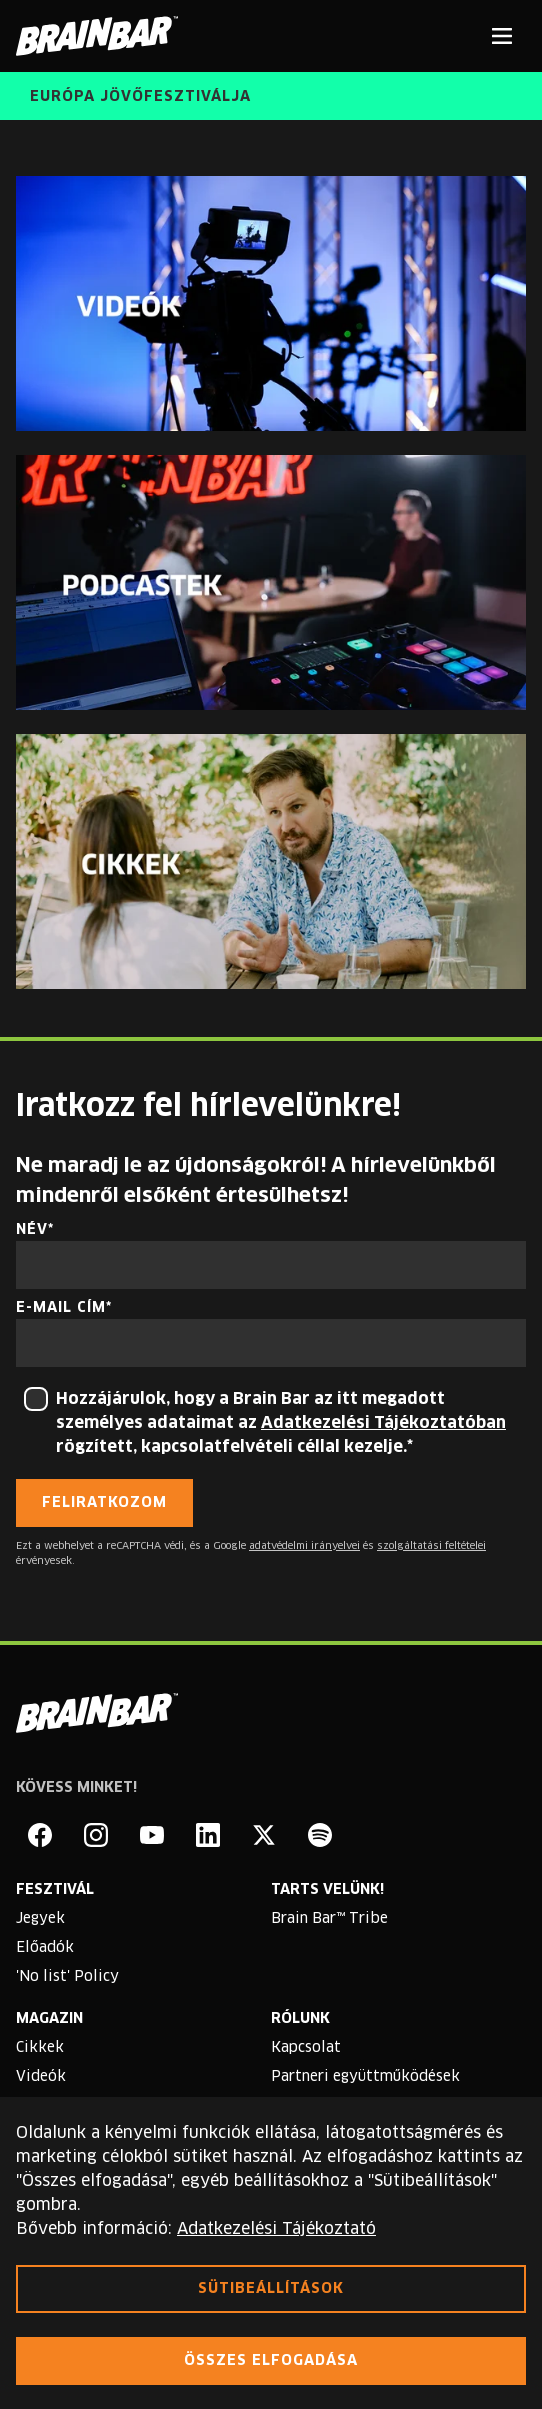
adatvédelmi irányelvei (304, 1546)
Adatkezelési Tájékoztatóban (383, 1423)
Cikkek (40, 2048)
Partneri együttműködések (365, 2077)
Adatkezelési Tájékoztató (276, 2229)
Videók (41, 2077)
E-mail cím (61, 1308)
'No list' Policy (67, 1977)
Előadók (45, 1948)
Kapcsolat (306, 2048)
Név (32, 1230)
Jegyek (40, 1919)
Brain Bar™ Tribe (329, 1919)
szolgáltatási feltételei (431, 1546)
